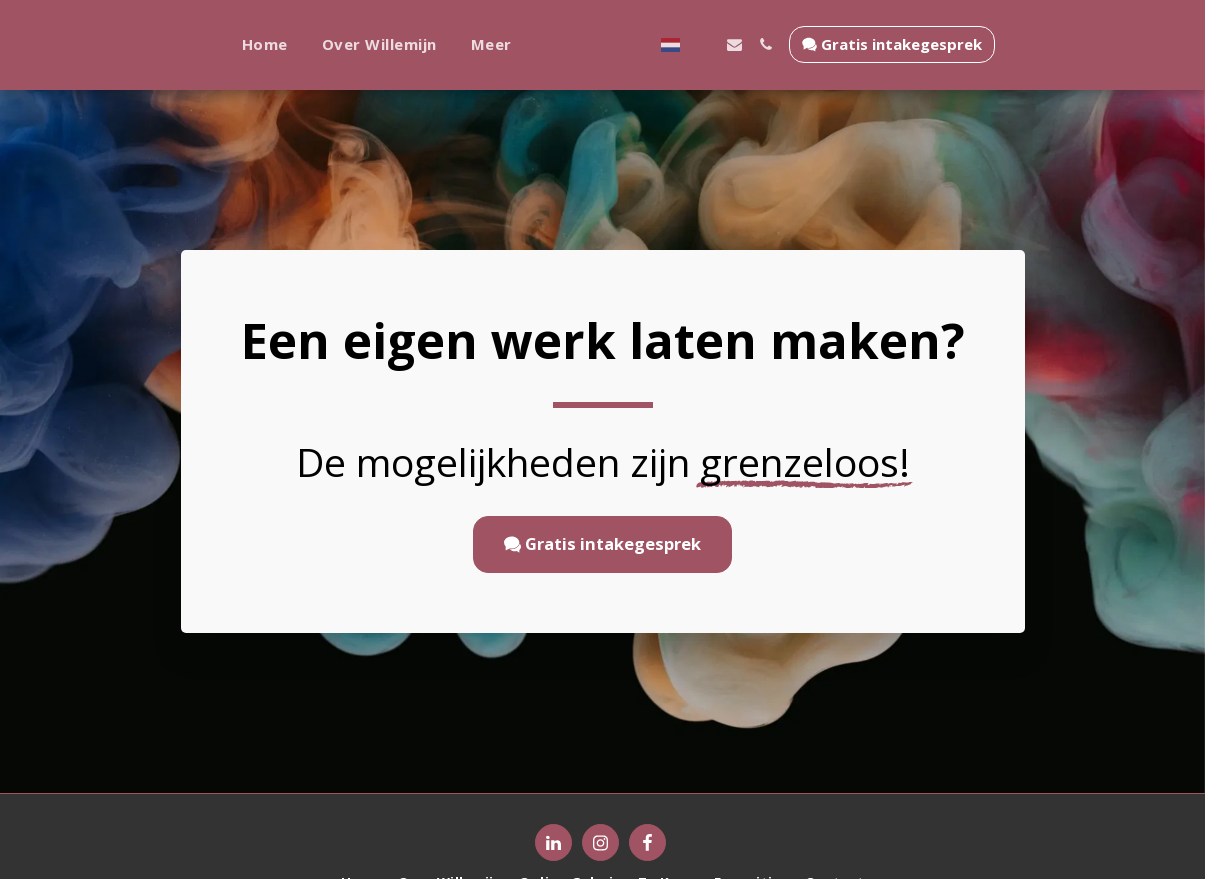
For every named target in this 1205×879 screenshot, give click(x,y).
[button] (812, 44)
